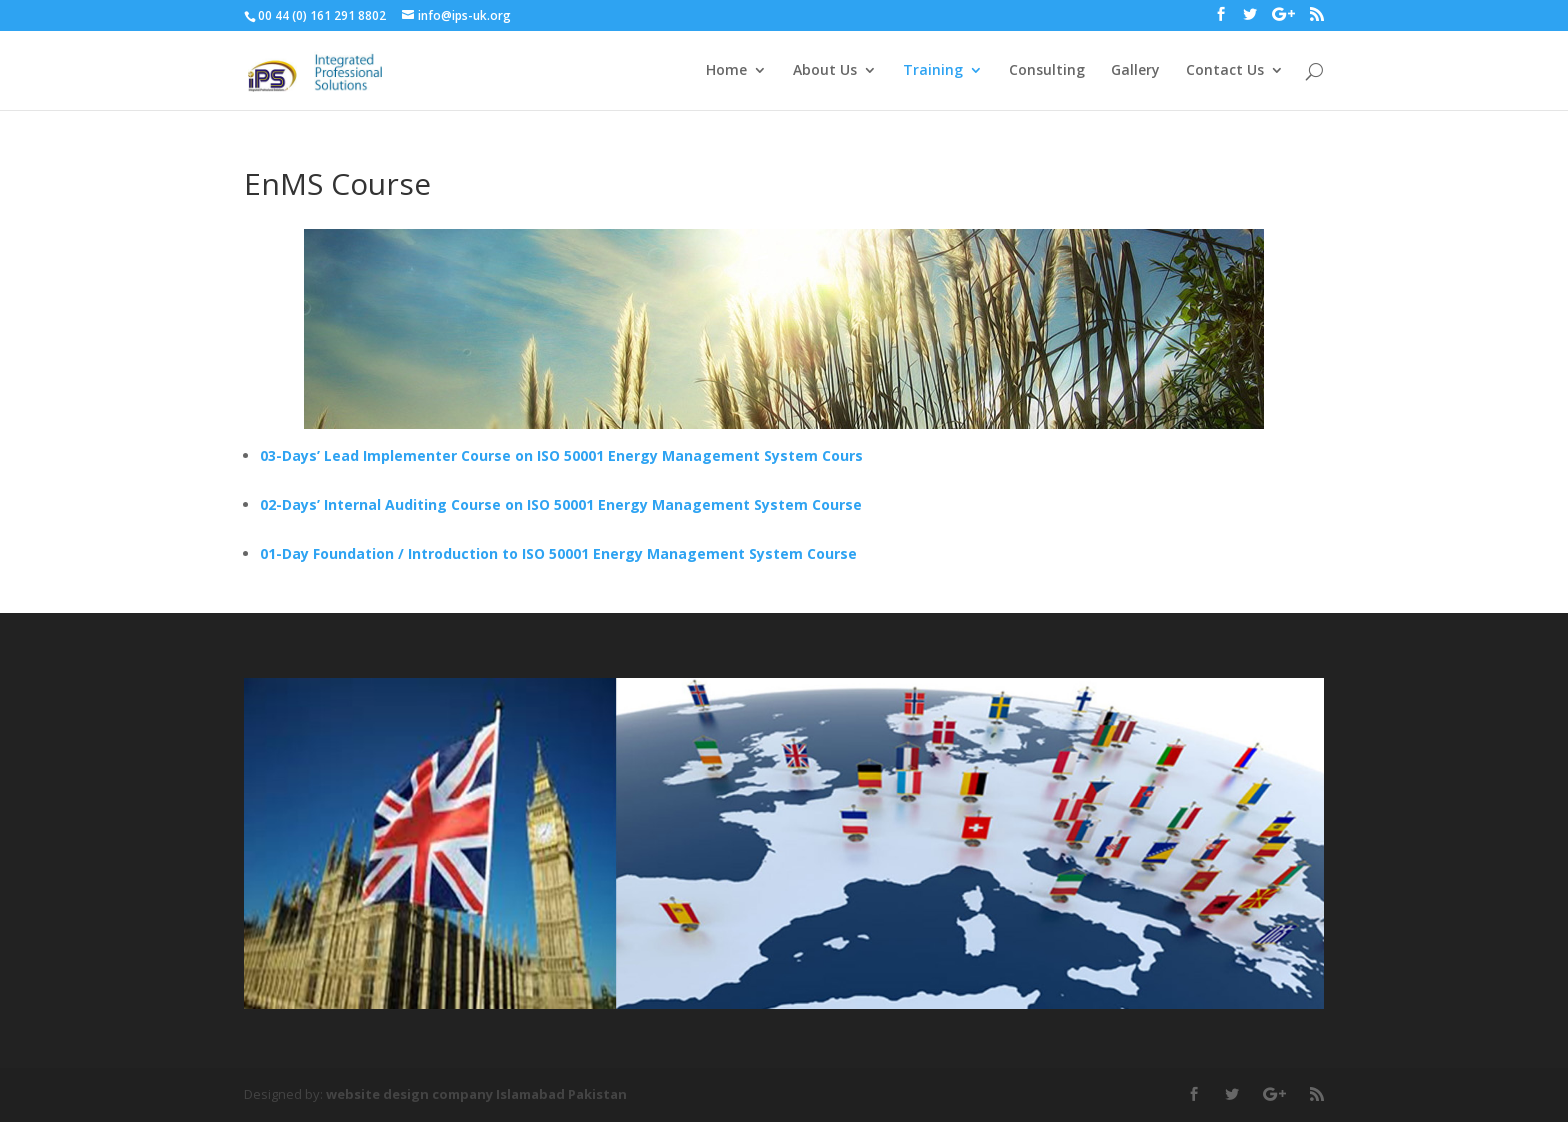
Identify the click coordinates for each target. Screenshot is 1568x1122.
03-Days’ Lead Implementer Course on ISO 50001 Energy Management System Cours (561, 455)
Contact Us (1225, 71)
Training (933, 71)
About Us (825, 71)
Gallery (1135, 71)
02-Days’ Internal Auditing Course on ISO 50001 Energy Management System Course (561, 504)
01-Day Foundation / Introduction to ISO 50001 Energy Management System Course (558, 553)
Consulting (1047, 71)
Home (726, 71)
